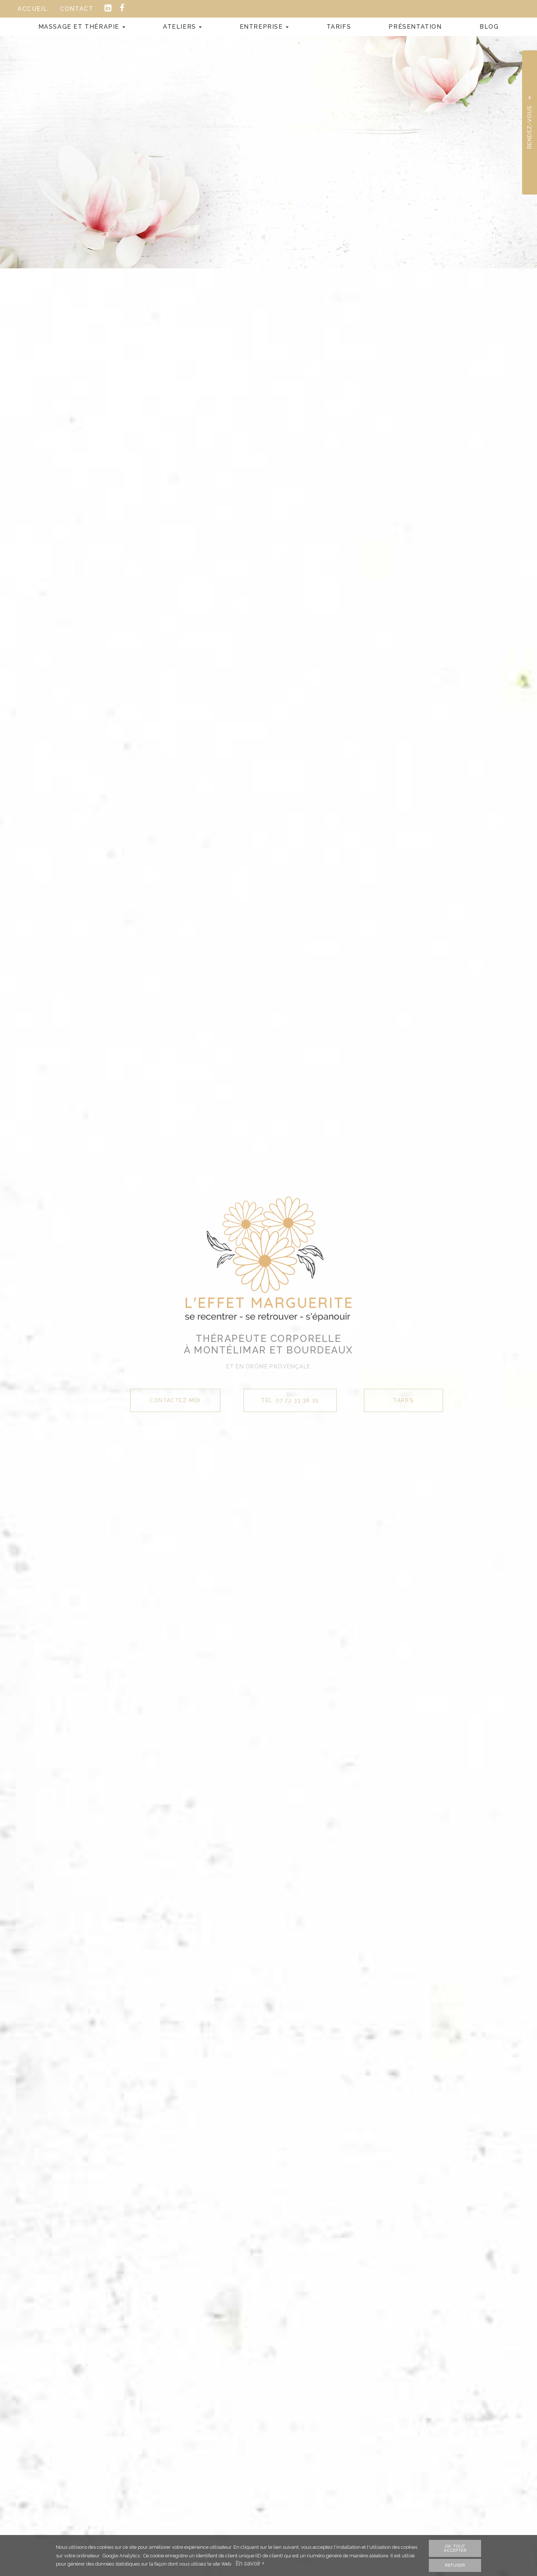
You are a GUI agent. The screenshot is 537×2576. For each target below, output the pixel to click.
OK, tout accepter (455, 2548)
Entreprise (264, 26)
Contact (76, 8)
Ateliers (182, 26)
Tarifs (339, 26)
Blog (489, 26)
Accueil (32, 8)
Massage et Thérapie (81, 26)
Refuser (455, 2564)
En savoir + (251, 2563)
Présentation (415, 26)
